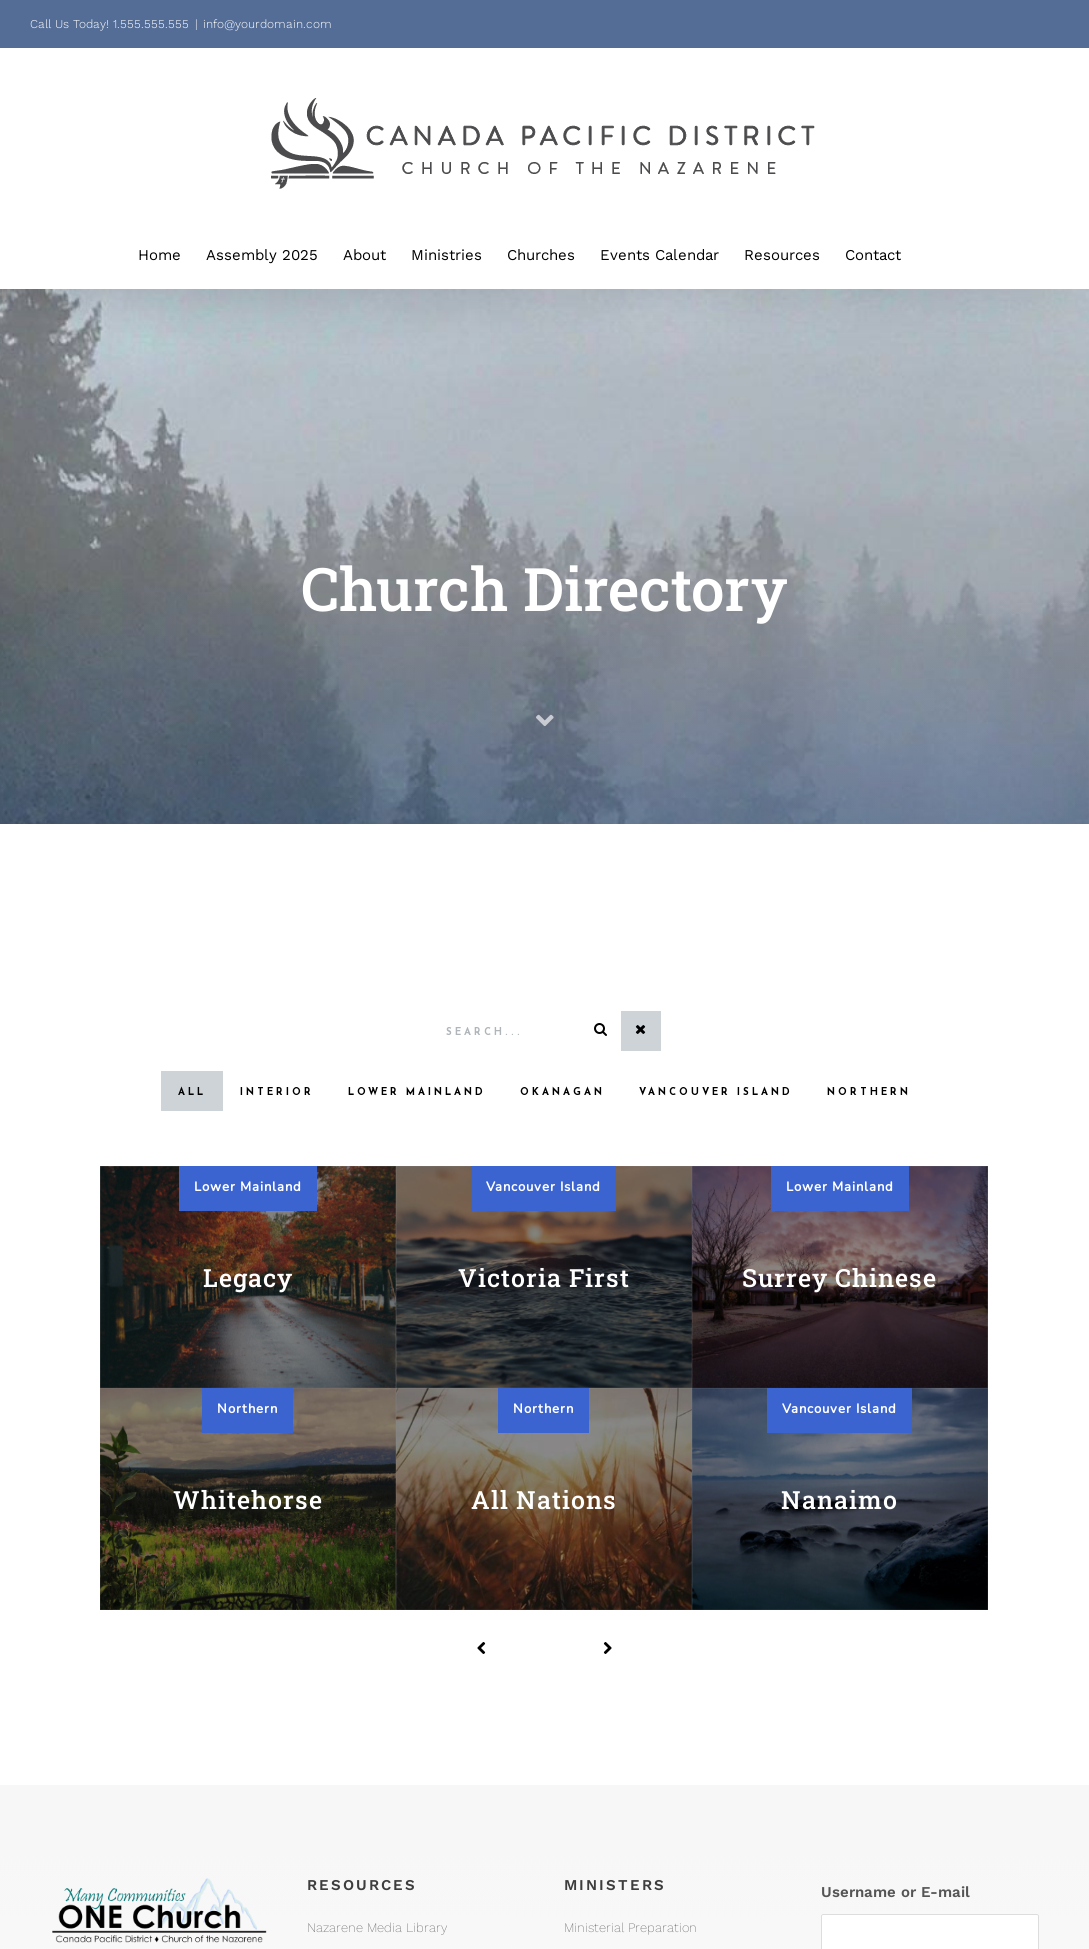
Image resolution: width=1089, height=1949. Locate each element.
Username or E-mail (895, 1544)
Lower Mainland (248, 1187)
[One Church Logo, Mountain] (159, 1525)
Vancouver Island (543, 1187)
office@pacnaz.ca (118, 1832)
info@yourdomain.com (267, 24)
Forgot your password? (930, 1837)
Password (857, 1634)
